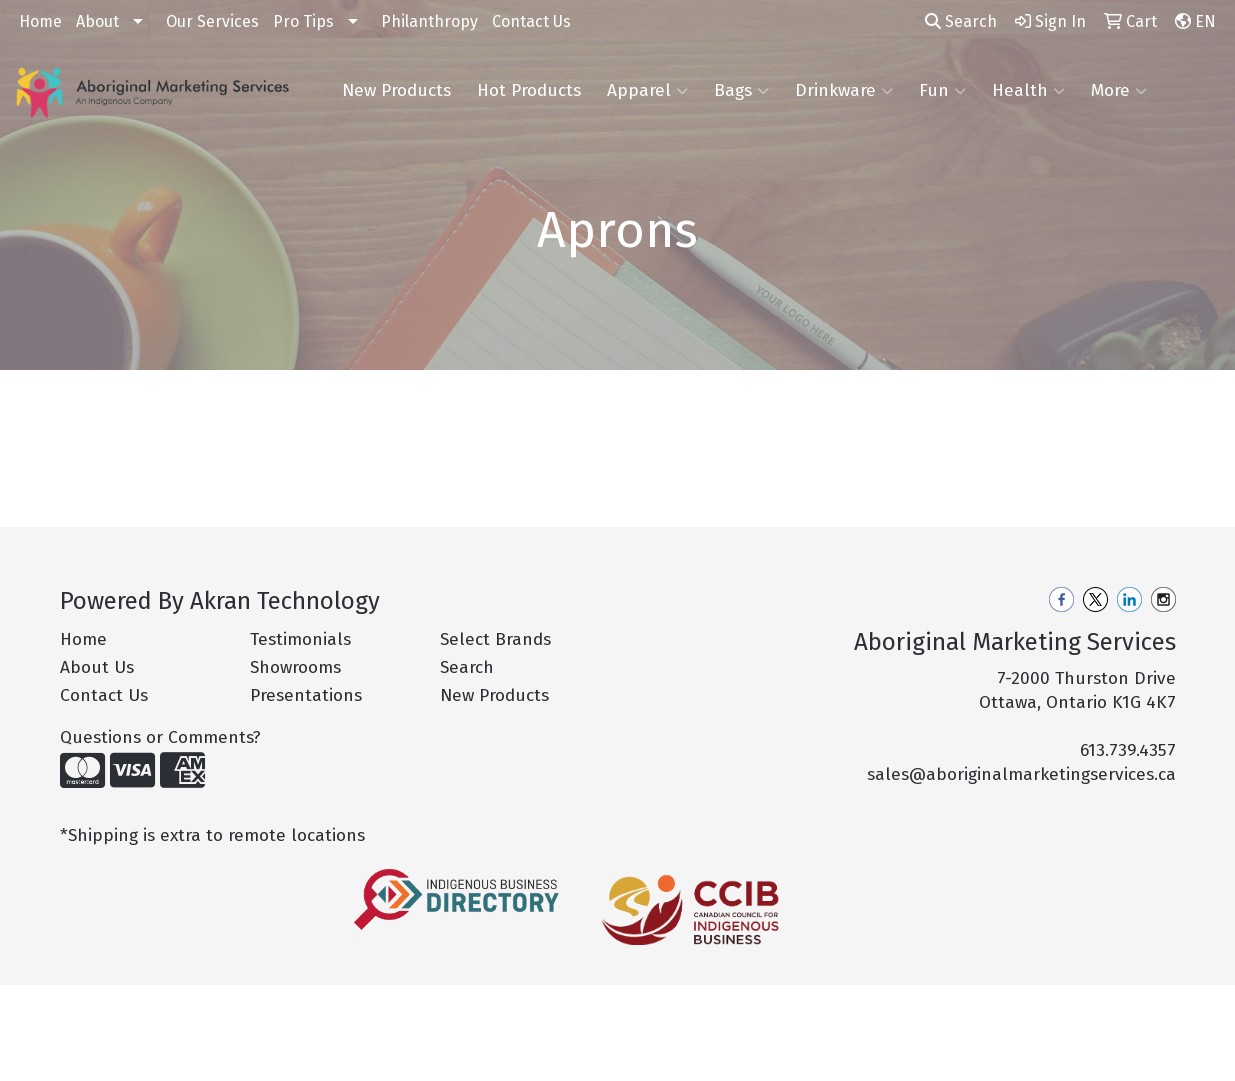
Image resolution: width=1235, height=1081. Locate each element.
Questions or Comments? (160, 737)
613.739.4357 (1128, 750)
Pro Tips (303, 21)
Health (1028, 91)
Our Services (212, 21)
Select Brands (495, 639)
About (97, 21)
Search (961, 21)
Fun (942, 91)
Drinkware (844, 91)
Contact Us (531, 21)
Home (40, 21)
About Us (97, 667)
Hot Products (529, 90)
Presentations (306, 695)
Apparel (647, 91)
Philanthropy (429, 21)
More (1119, 91)
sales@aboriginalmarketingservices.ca (1021, 774)
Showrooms (295, 667)
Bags (741, 91)
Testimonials (300, 639)
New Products (396, 90)
